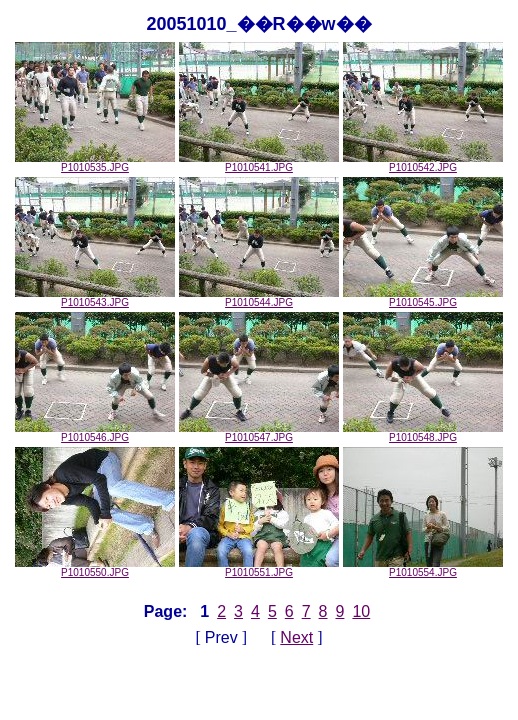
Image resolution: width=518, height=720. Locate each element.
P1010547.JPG (259, 433)
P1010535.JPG (95, 163)
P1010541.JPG (259, 163)
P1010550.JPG (95, 568)
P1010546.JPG (95, 433)
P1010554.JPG (423, 568)
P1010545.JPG (423, 298)
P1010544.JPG (259, 298)
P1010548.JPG (423, 433)
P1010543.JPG (95, 298)
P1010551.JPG (259, 568)
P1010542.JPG (423, 163)
